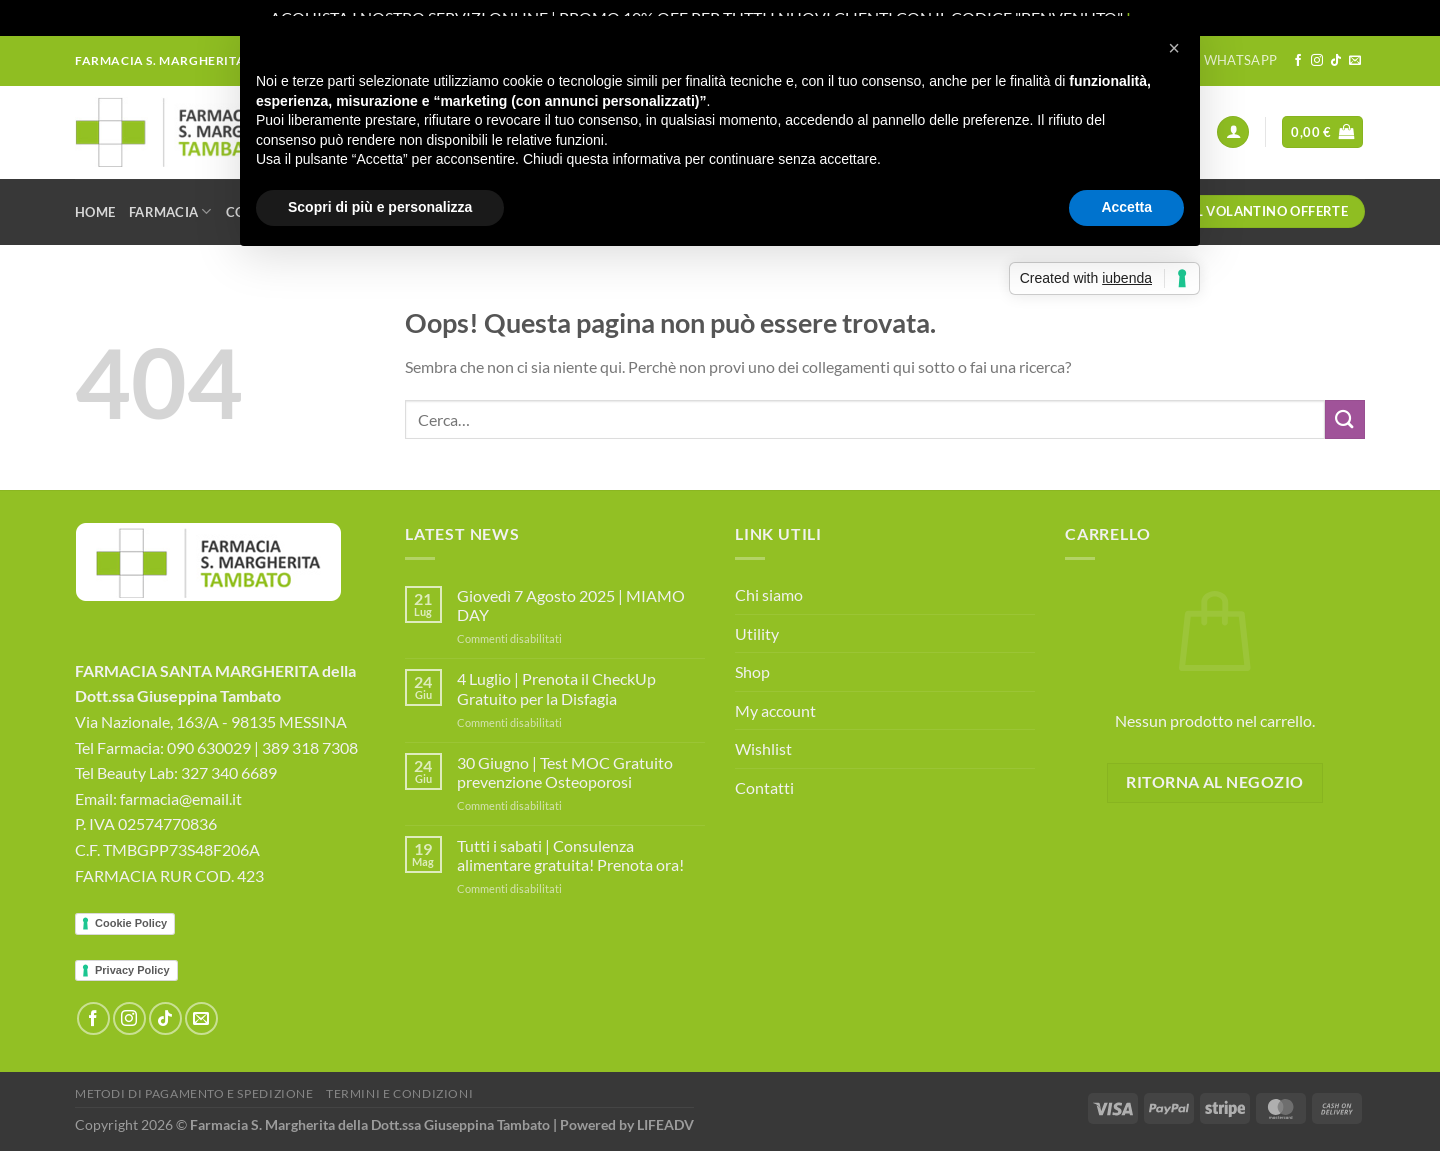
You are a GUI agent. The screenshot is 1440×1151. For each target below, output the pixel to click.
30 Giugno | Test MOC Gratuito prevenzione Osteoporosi (565, 772)
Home (95, 212)
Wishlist (763, 748)
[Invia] (1345, 419)
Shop (752, 671)
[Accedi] (1233, 132)
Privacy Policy (132, 970)
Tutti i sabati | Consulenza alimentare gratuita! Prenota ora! (570, 855)
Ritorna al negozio (1214, 782)
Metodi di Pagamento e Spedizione (194, 1093)
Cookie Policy (131, 923)
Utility (757, 633)
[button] (1174, 48)
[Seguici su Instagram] (1317, 61)
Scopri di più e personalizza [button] (380, 207)
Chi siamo (769, 594)
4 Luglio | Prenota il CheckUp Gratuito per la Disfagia (556, 688)
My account (775, 710)
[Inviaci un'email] (1355, 61)
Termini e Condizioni (399, 1093)
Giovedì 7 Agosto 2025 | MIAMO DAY (571, 605)
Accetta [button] (1126, 207)
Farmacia (170, 211)
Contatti (764, 787)
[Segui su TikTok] (1336, 61)
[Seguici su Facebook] (1298, 61)
